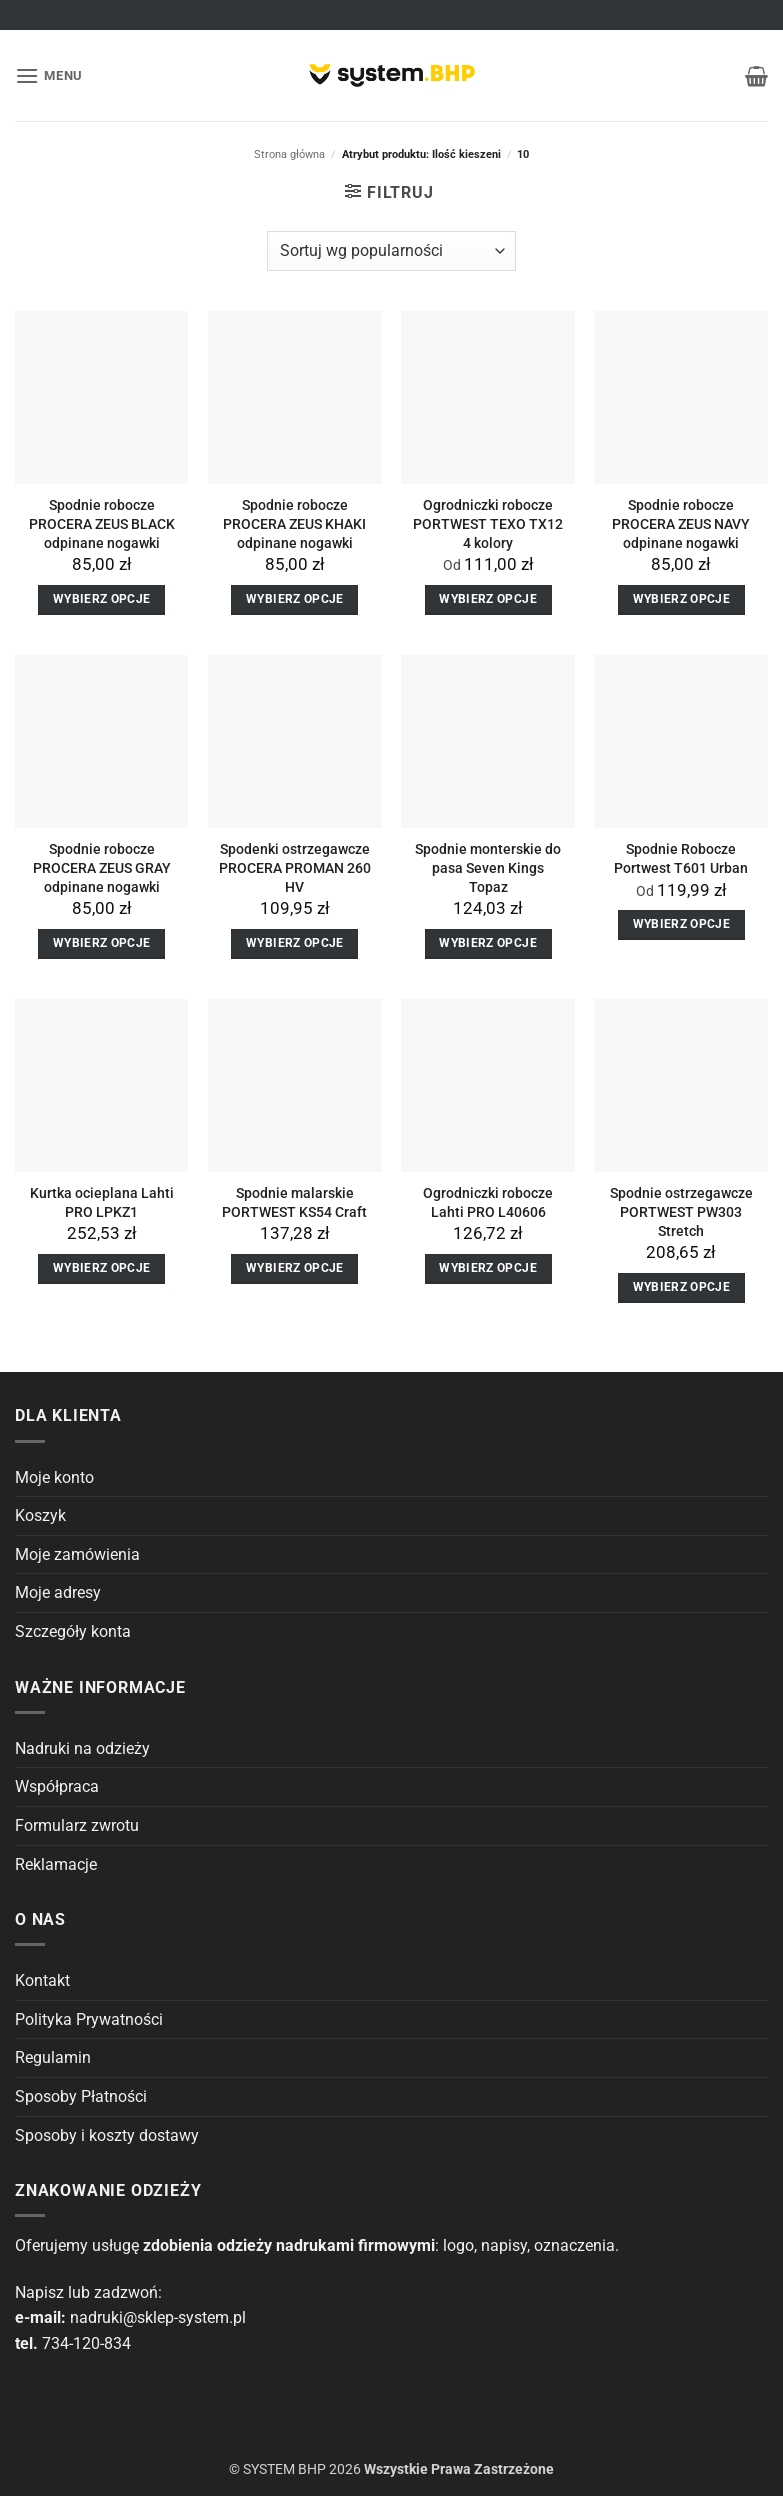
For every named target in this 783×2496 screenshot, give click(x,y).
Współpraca (57, 1786)
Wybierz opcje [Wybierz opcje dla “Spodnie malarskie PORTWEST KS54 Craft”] (295, 1268)
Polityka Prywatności (89, 2019)
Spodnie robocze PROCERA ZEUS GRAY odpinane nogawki (102, 868)
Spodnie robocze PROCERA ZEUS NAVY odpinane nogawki (681, 524)
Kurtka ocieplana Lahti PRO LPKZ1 (102, 1203)
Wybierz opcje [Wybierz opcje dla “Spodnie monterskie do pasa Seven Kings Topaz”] (488, 943)
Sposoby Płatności (81, 2096)
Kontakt (42, 1980)
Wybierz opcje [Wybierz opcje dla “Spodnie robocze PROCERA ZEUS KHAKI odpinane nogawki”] (295, 599)
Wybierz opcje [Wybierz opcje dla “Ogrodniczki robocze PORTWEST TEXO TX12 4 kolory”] (488, 599)
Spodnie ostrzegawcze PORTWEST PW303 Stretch (681, 1212)
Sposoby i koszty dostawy (107, 2135)
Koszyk (40, 1515)
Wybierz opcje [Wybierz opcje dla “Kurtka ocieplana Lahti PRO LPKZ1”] (102, 1268)
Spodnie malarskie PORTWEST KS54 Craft (294, 1203)
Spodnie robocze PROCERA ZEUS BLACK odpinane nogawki (102, 524)
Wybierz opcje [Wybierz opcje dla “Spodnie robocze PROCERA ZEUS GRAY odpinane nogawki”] (102, 943)
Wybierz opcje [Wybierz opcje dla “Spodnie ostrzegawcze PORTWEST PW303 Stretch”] (682, 1287)
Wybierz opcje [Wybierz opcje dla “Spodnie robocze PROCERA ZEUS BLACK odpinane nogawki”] (102, 599)
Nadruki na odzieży (82, 1748)
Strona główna (289, 154)
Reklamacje (56, 1864)
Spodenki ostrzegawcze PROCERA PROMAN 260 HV (295, 868)
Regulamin (53, 2057)
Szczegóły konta (73, 1631)
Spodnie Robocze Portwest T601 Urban (681, 859)
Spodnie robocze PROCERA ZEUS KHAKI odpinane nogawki (294, 524)
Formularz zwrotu (77, 1825)
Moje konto (54, 1477)
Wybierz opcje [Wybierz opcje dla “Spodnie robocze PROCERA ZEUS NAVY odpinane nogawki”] (682, 599)
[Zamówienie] (391, 251)
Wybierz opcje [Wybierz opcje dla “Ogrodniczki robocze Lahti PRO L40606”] (488, 1268)
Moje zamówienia (77, 1554)
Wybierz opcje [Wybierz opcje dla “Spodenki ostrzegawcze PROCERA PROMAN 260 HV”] (295, 943)
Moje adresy (58, 1592)
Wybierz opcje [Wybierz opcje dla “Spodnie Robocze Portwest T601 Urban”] (682, 924)
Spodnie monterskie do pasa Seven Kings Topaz (488, 868)
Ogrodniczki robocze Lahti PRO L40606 (488, 1203)
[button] (49, 75)
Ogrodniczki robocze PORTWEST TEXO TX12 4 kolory (488, 524)
